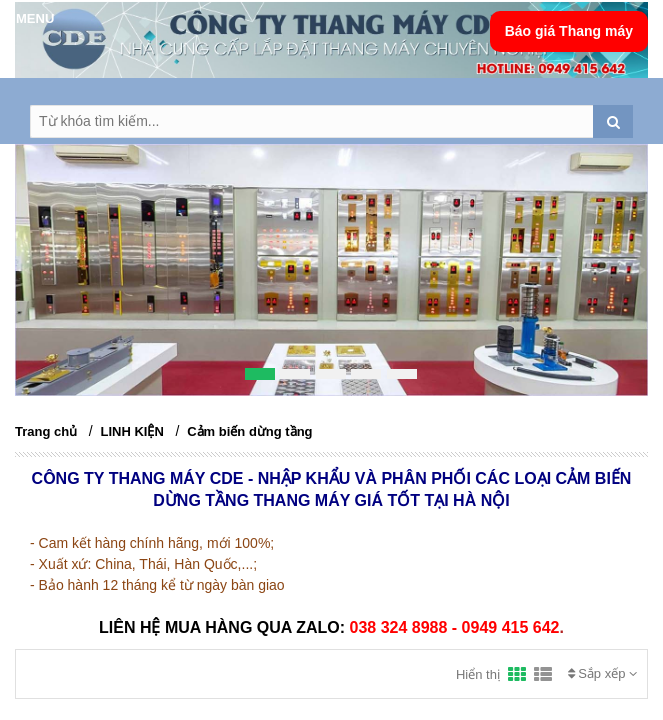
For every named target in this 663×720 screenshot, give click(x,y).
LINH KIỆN (132, 431)
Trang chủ (46, 431)
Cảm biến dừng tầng (249, 431)
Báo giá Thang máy (569, 31)
